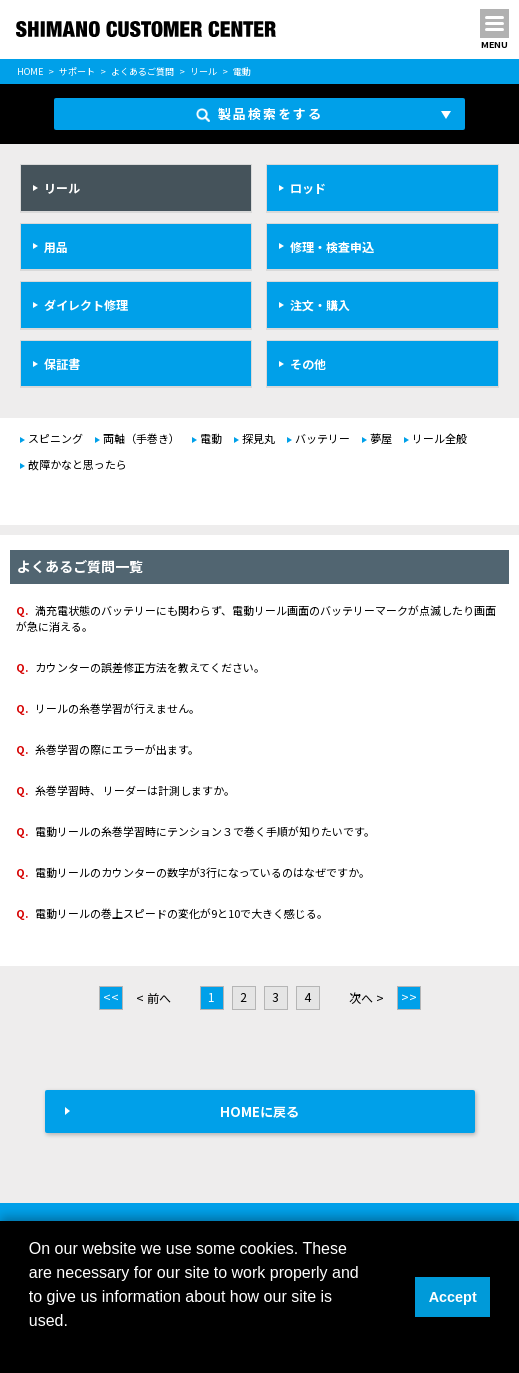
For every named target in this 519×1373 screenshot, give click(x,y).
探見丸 (258, 438)
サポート (77, 71)
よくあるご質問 (142, 71)
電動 (211, 438)
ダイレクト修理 (86, 304)
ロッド (308, 187)
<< (111, 996)
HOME (30, 71)
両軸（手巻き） (141, 438)
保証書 (62, 363)
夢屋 (381, 438)
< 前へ (153, 997)
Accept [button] (453, 1297)
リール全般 (439, 438)
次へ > (366, 997)
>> (409, 996)
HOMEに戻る (259, 1111)
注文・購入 (320, 304)
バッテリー (322, 438)
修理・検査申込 (332, 246)
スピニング (55, 438)
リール (203, 71)
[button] (32, 1347)
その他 (308, 363)
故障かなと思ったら (77, 464)
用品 (56, 246)
